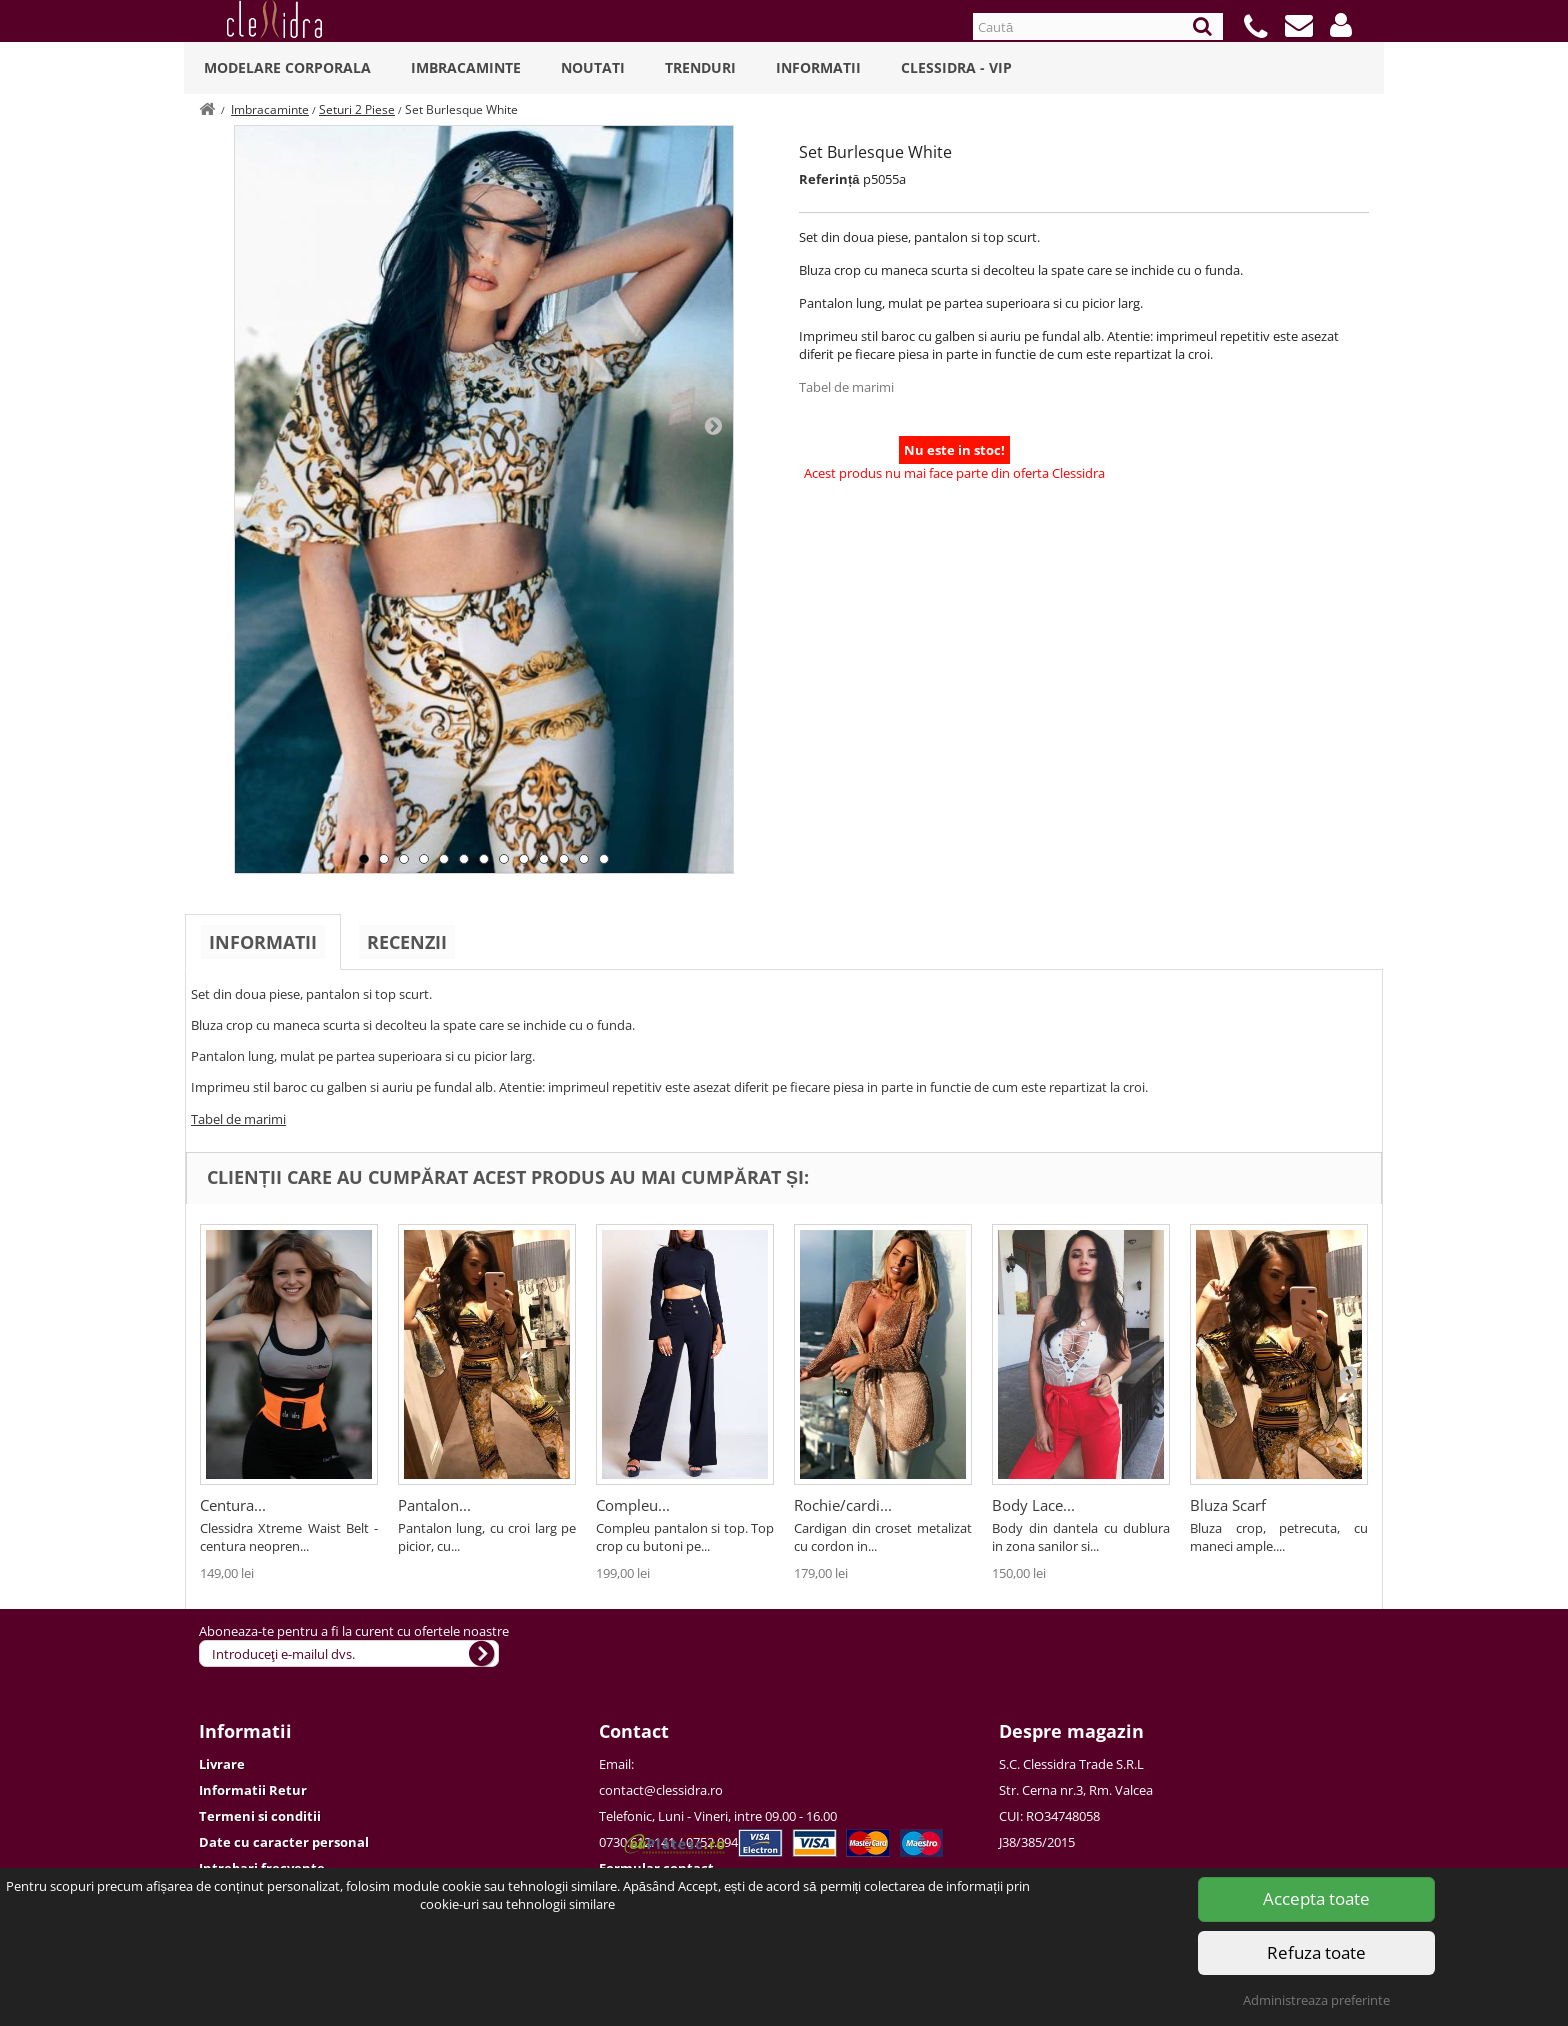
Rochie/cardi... (843, 1505)
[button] (1341, 25)
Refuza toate (1316, 1952)
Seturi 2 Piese (357, 109)
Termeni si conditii (260, 1816)
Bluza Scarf (1228, 1505)
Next (713, 425)
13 (604, 859)
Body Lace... (1033, 1505)
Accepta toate (1316, 1898)
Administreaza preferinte (1316, 2000)
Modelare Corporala (287, 67)
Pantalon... (434, 1505)
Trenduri (700, 67)
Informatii (818, 67)
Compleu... (633, 1505)
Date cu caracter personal (284, 1842)
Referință (829, 179)
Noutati (593, 67)
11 (564, 859)
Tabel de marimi (846, 387)
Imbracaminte (466, 67)
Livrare (222, 1764)
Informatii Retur (253, 1790)
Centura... (233, 1505)
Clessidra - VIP (956, 67)
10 (544, 859)
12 (584, 859)
